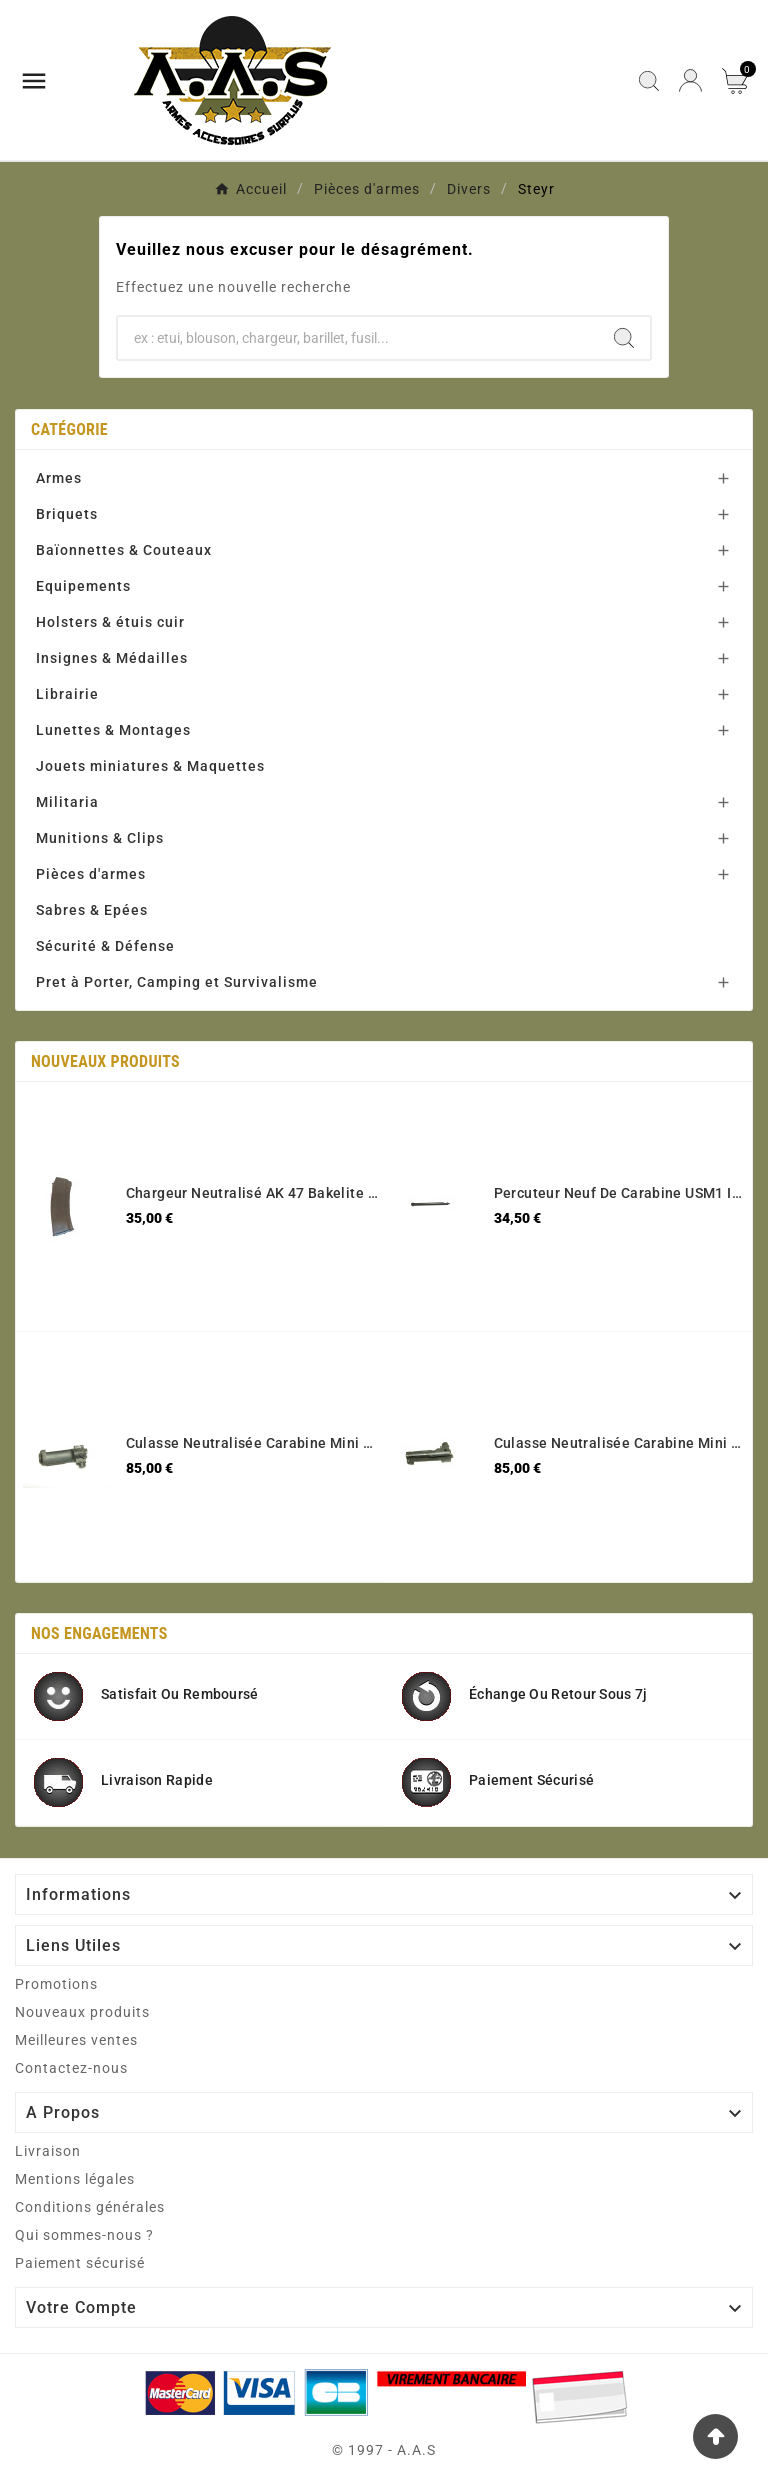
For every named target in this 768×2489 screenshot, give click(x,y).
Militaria (67, 802)
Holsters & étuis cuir (110, 622)
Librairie (67, 694)
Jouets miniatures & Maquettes (150, 766)
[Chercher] (358, 338)
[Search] (624, 338)
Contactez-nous (71, 2068)
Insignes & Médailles (112, 658)
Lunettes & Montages (113, 730)
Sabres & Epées (92, 910)
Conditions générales (90, 2207)
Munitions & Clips (100, 838)
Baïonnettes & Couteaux (124, 550)
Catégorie (69, 429)
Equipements (83, 586)
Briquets (67, 514)
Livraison (48, 2151)
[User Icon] (690, 80)
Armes (59, 478)
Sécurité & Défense (105, 946)
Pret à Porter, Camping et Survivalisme (177, 982)
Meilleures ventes (76, 2040)
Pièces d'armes (91, 874)
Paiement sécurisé (80, 2263)
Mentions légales (75, 2179)
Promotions (56, 1984)
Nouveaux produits (82, 2012)
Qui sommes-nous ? (84, 2235)
